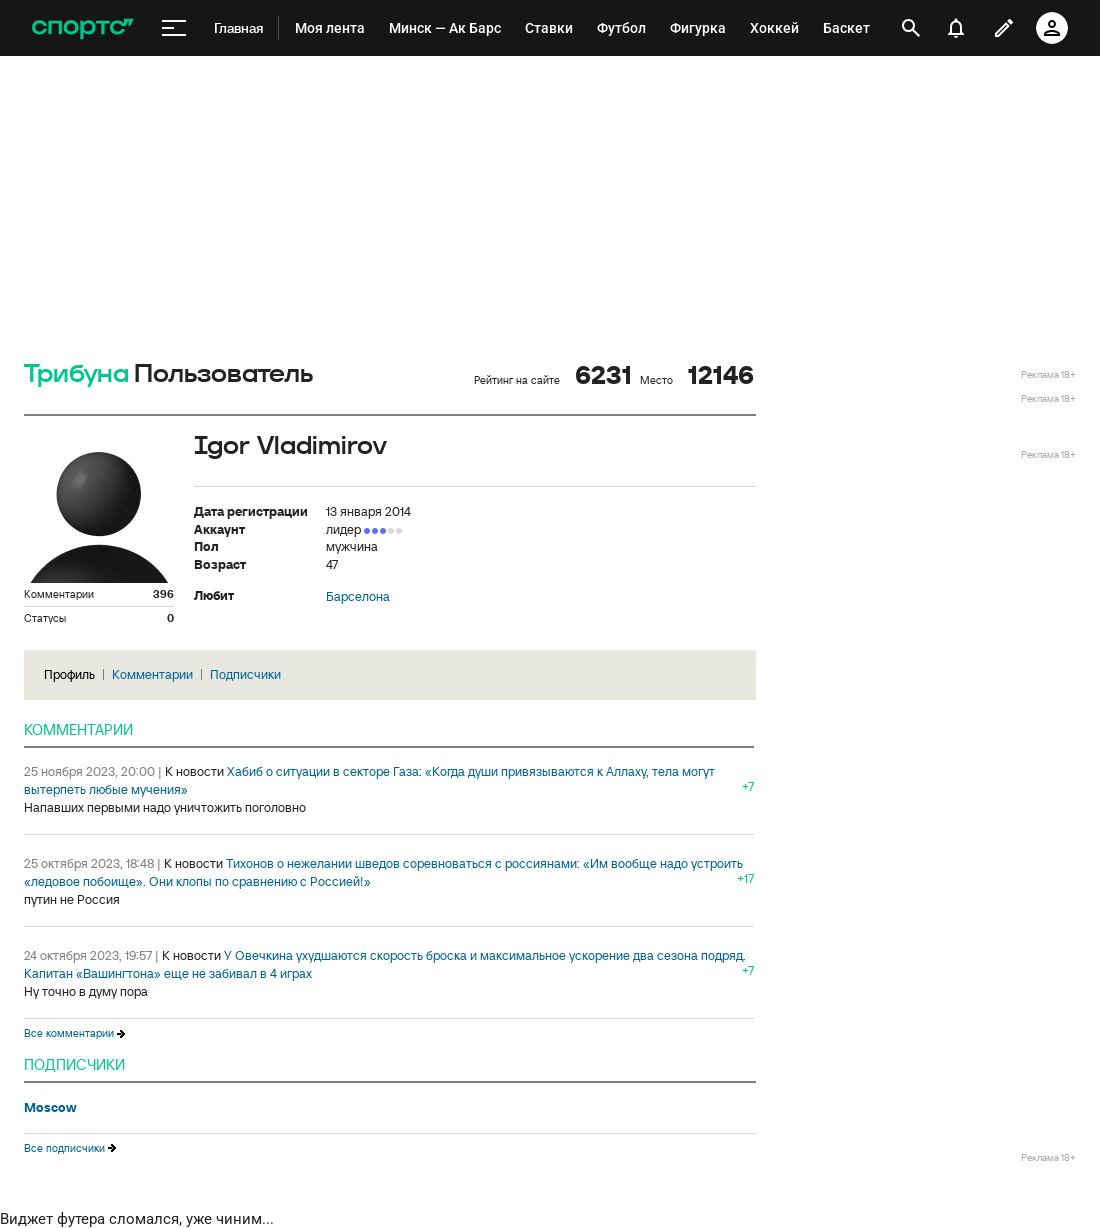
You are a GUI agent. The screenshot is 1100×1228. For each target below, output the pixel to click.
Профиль (69, 674)
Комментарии (152, 674)
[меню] (174, 28)
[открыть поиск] (911, 28)
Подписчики (245, 674)
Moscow (50, 1108)
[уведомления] (956, 28)
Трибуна (76, 374)
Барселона (358, 597)
